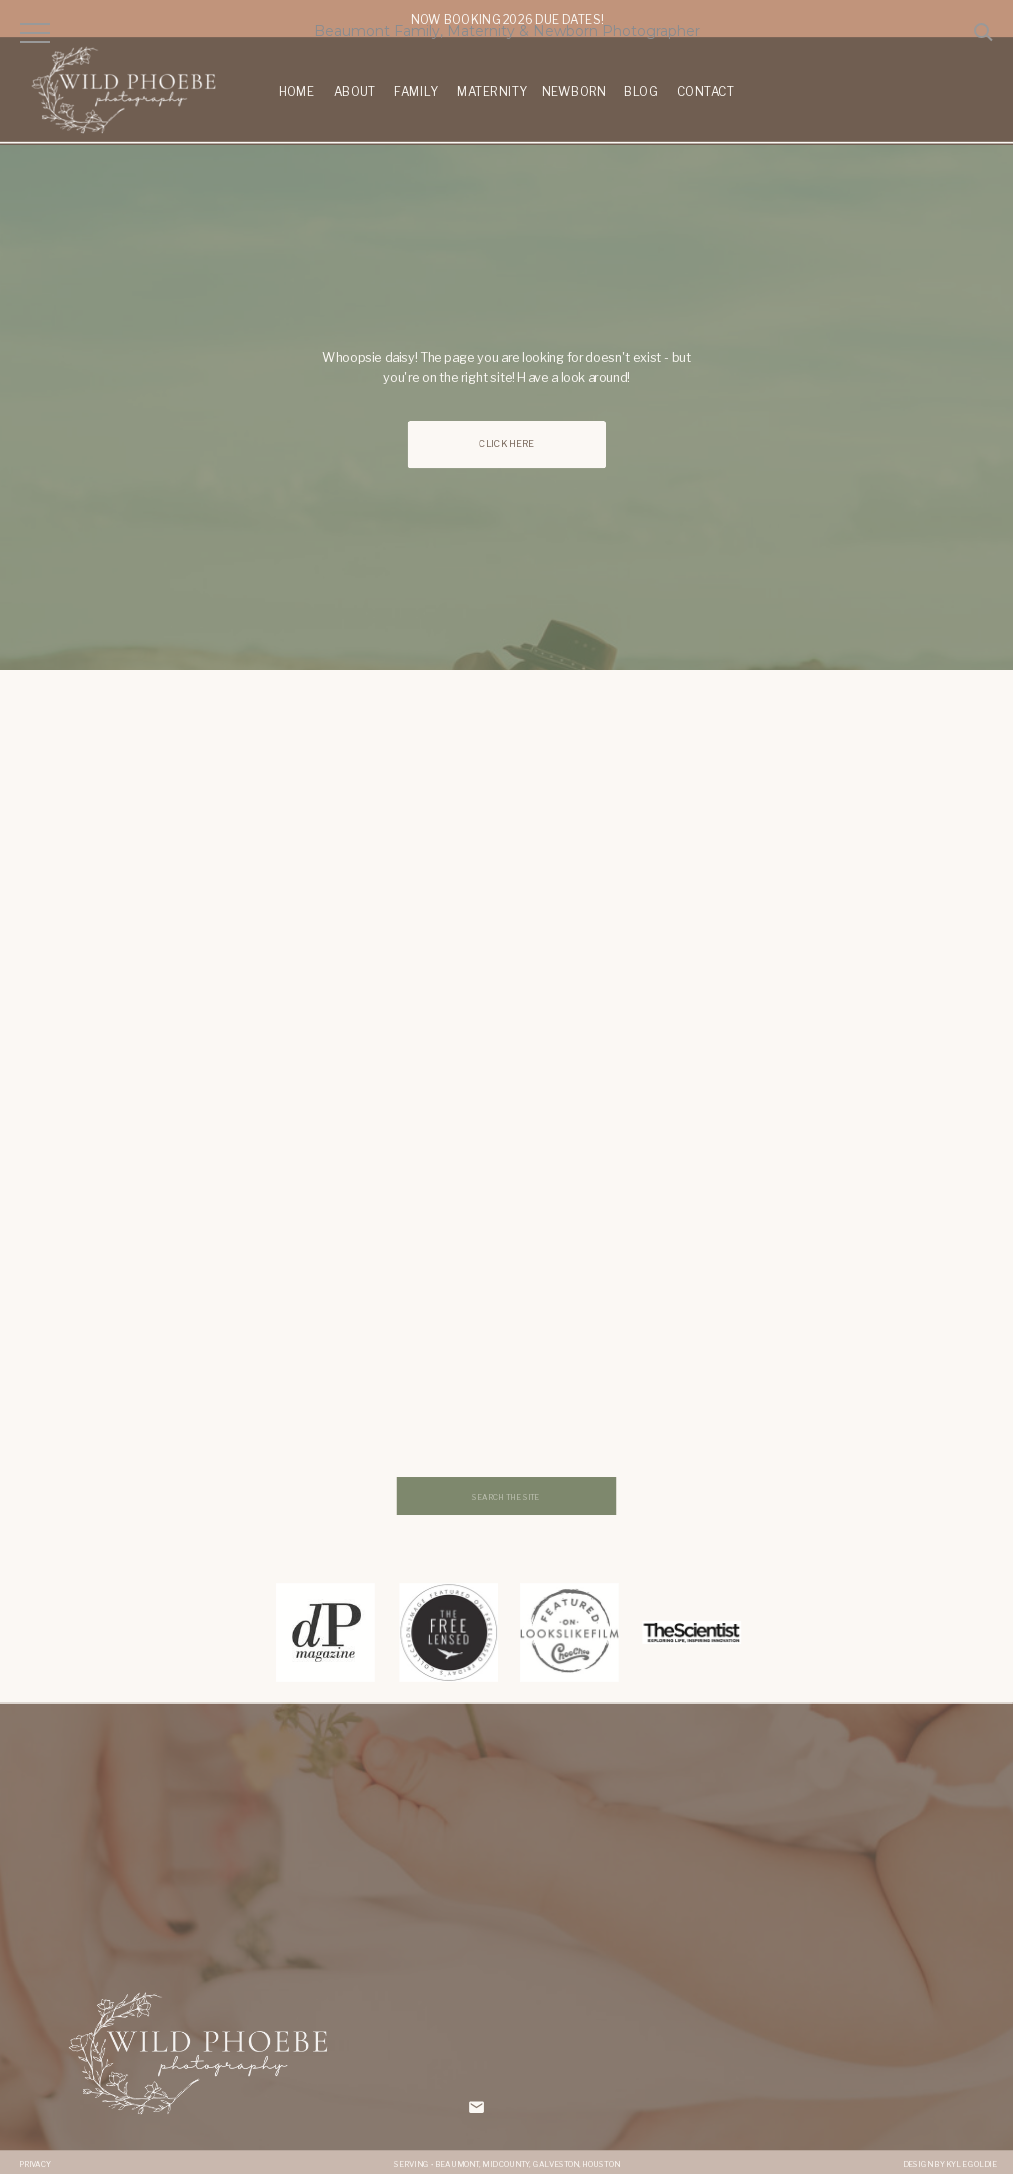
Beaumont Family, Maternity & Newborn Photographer (507, 31)
